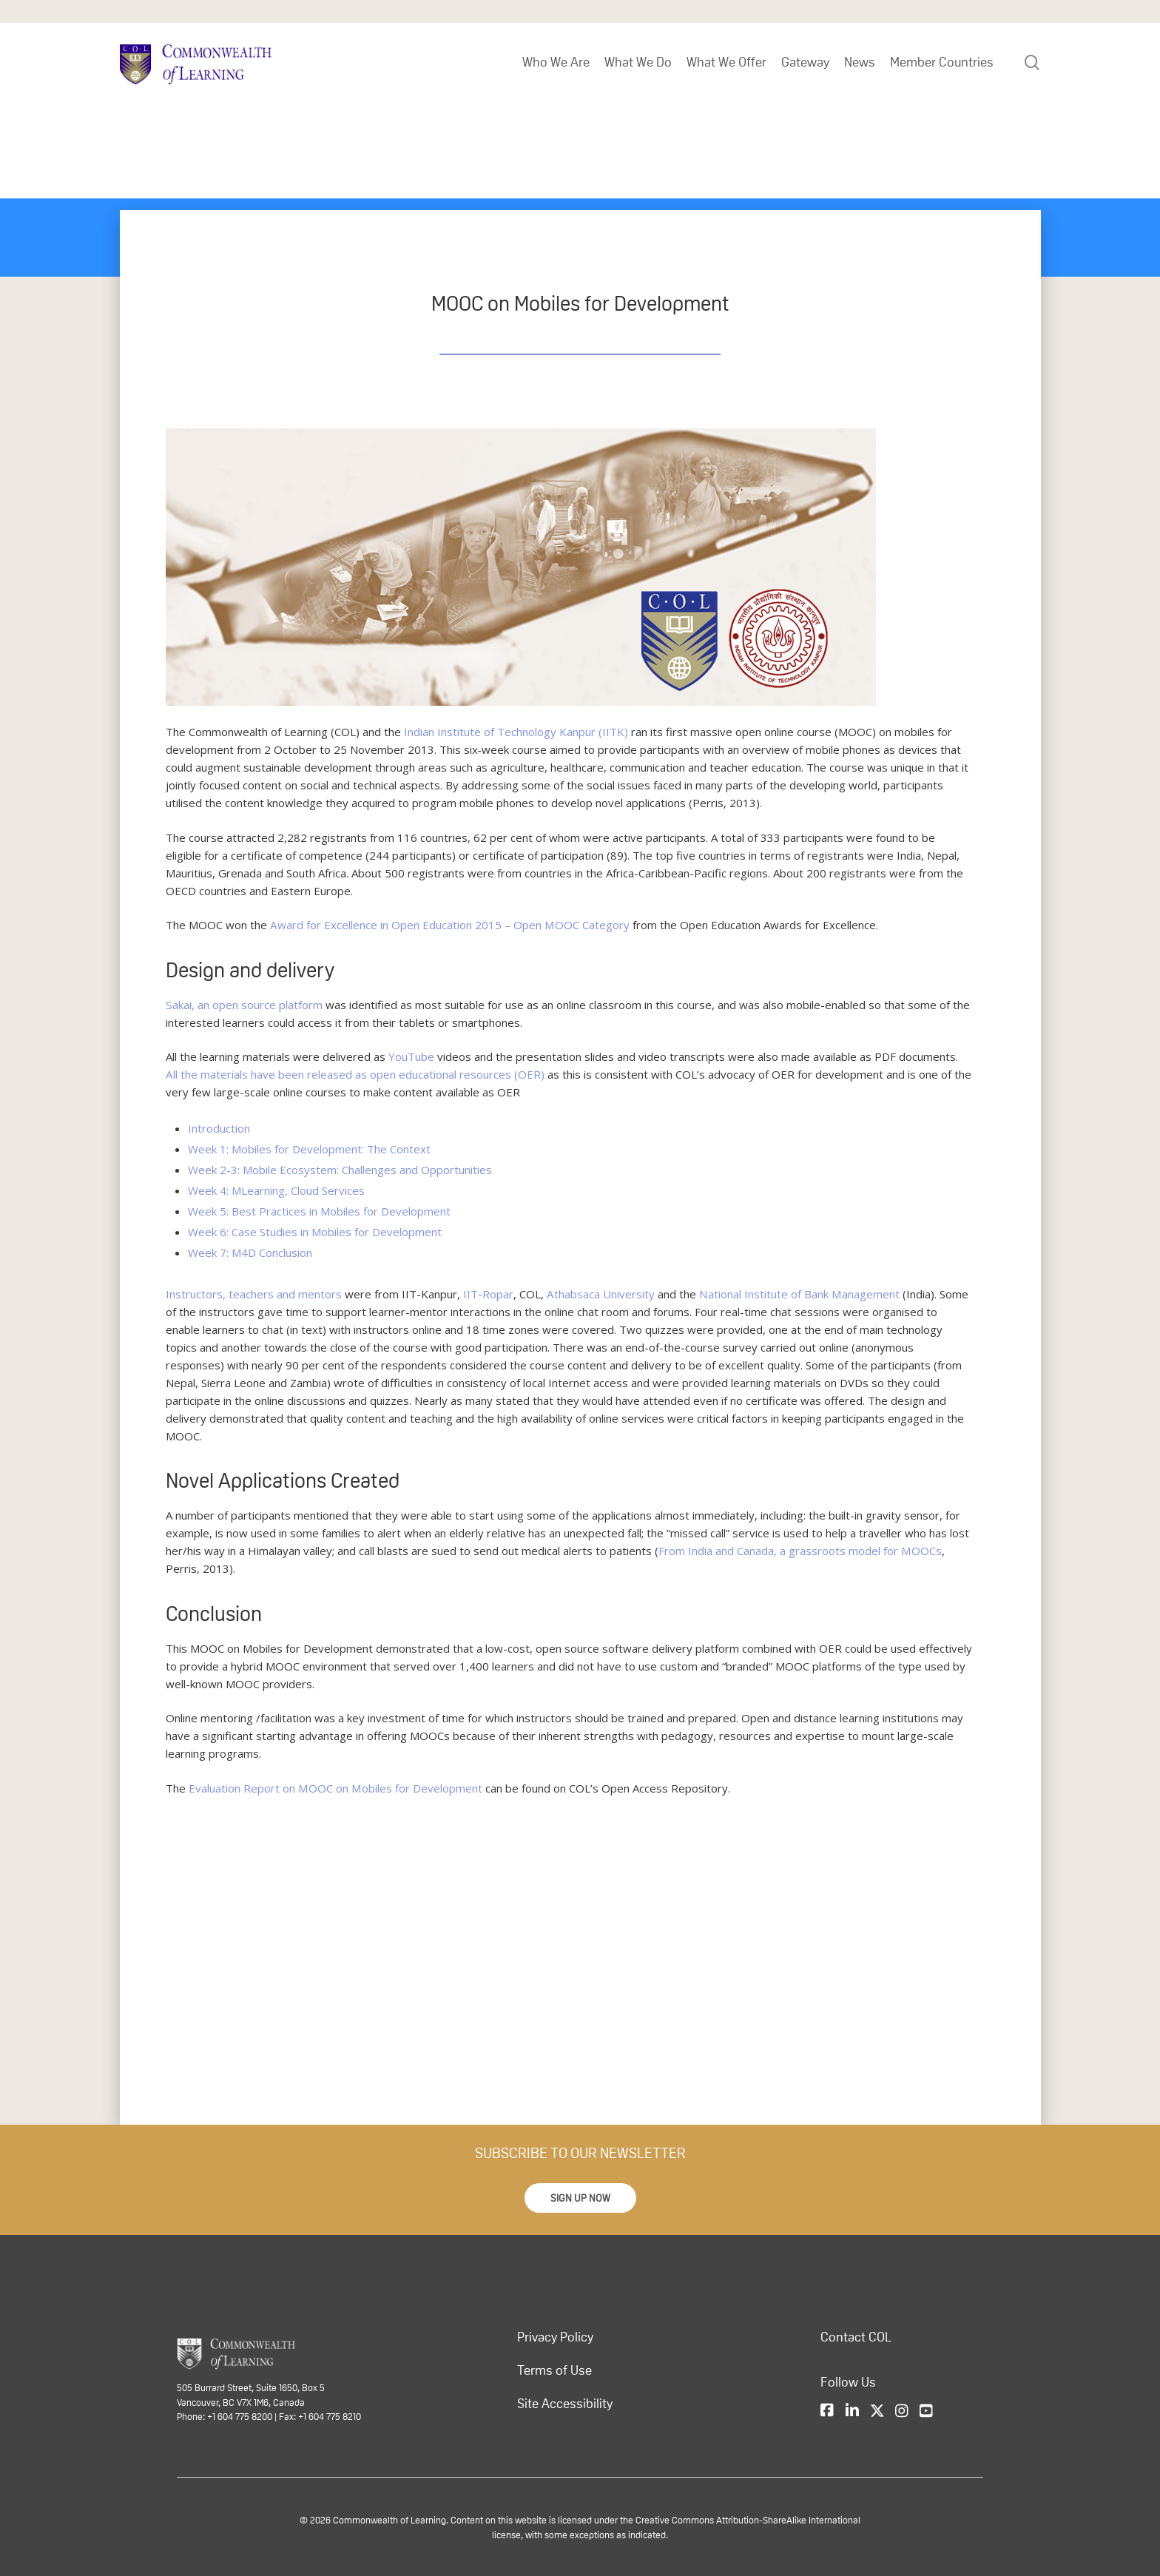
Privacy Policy (555, 2337)
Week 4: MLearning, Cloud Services (276, 1190)
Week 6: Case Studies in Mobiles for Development (315, 1231)
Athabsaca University (600, 1294)
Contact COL (855, 2337)
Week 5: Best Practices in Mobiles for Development (319, 1211)
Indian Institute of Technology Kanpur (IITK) (516, 731)
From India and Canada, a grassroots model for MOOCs (799, 1550)
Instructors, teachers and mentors (254, 1294)
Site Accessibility (565, 2403)
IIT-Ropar (488, 1294)
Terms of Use (554, 2370)
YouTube (411, 1056)
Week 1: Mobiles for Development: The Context (309, 1149)
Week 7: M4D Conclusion (250, 1252)
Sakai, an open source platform (244, 1004)
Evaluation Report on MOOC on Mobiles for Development (335, 1788)
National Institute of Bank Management (797, 1294)
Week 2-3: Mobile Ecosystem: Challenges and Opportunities (340, 1169)
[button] (580, 2198)
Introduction (219, 1128)
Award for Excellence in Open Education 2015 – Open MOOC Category (449, 924)
